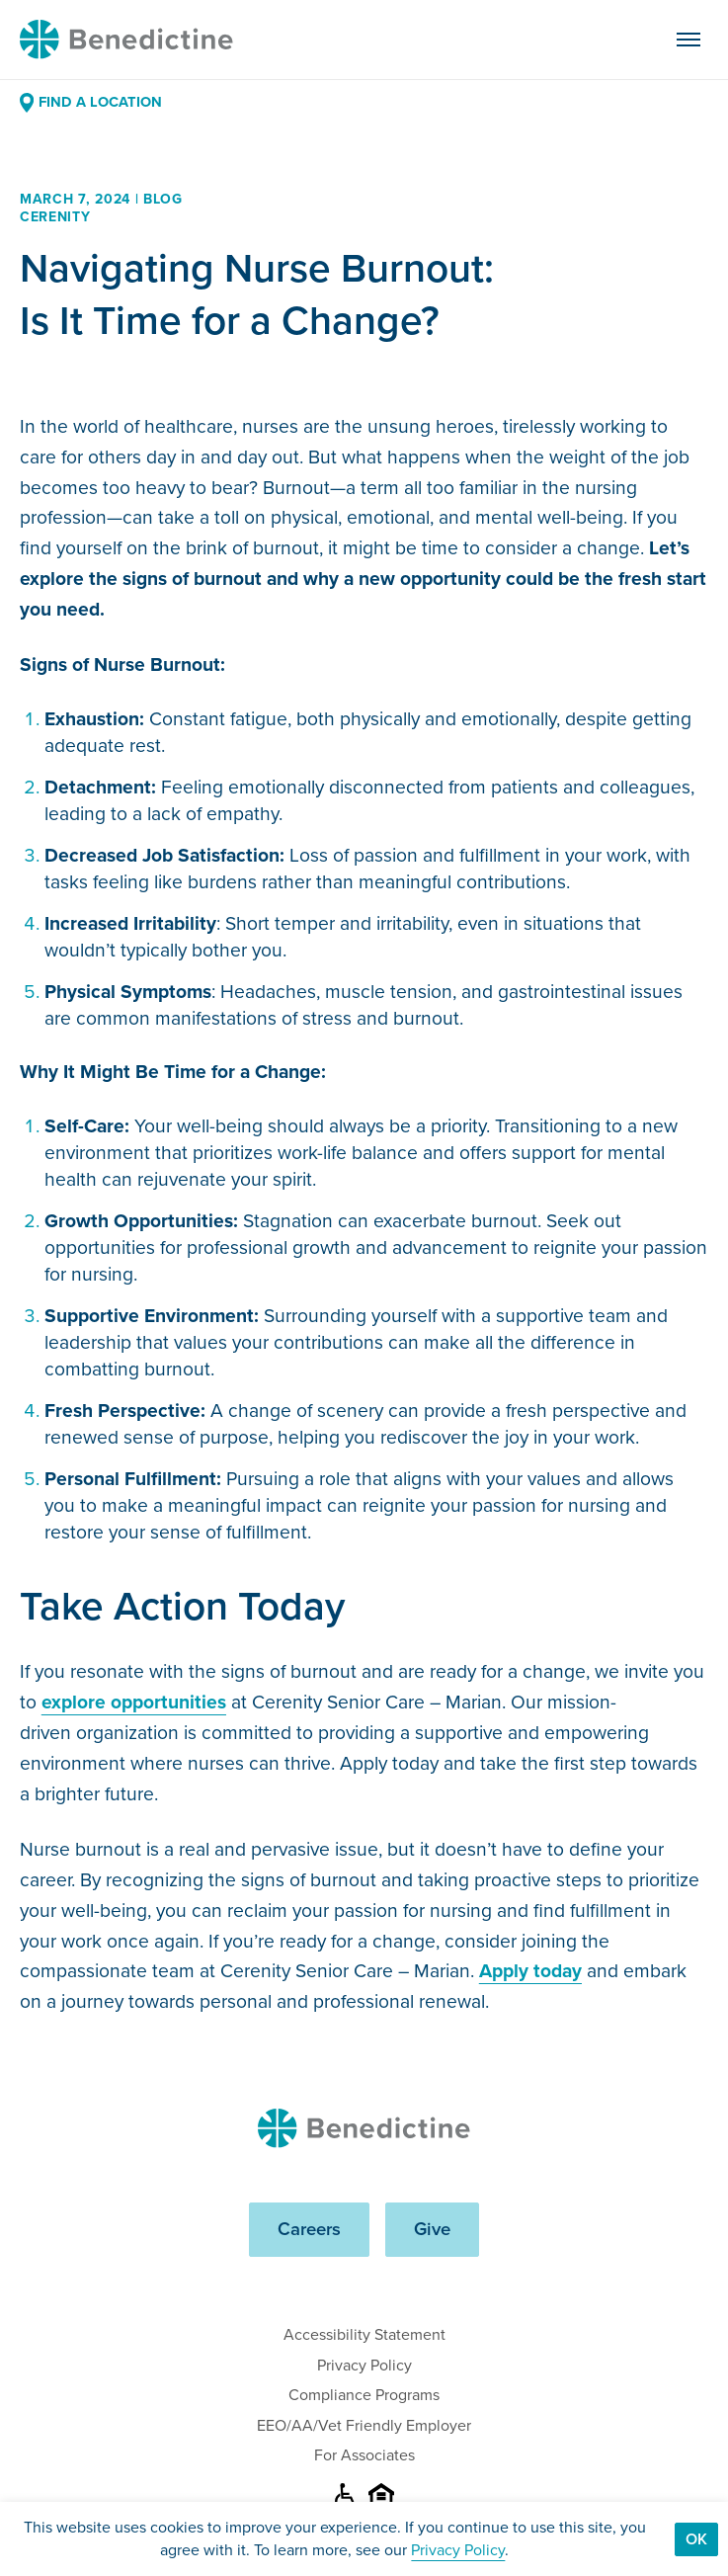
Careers (309, 2228)
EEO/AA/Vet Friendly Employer (364, 2425)
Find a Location (91, 102)
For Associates (364, 2455)
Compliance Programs (364, 2394)
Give (432, 2228)
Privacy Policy (364, 2365)
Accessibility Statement (364, 2334)
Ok (696, 2539)
